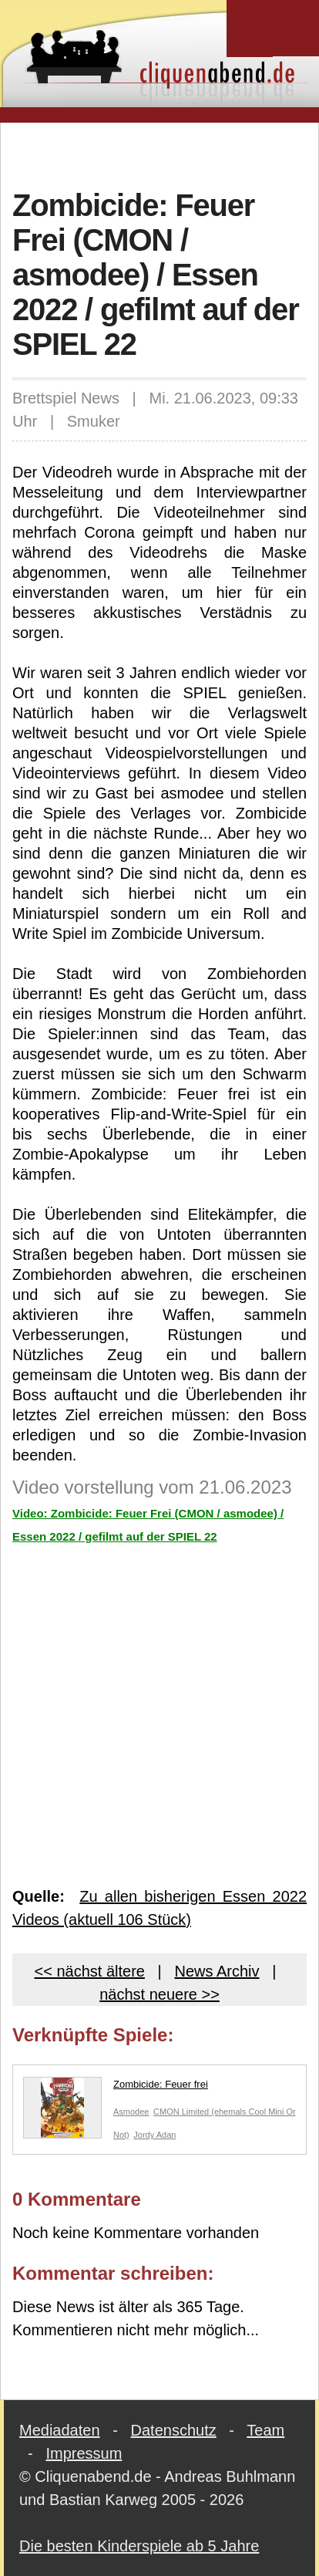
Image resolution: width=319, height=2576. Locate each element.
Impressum (83, 2453)
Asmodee (131, 2111)
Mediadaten (59, 2430)
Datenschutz (174, 2430)
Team (265, 2430)
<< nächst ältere (90, 1971)
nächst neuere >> (159, 1994)
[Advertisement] (165, 153)
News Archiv (216, 1971)
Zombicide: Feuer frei (115, 2087)
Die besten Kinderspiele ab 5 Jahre (139, 2545)
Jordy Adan (154, 2134)
